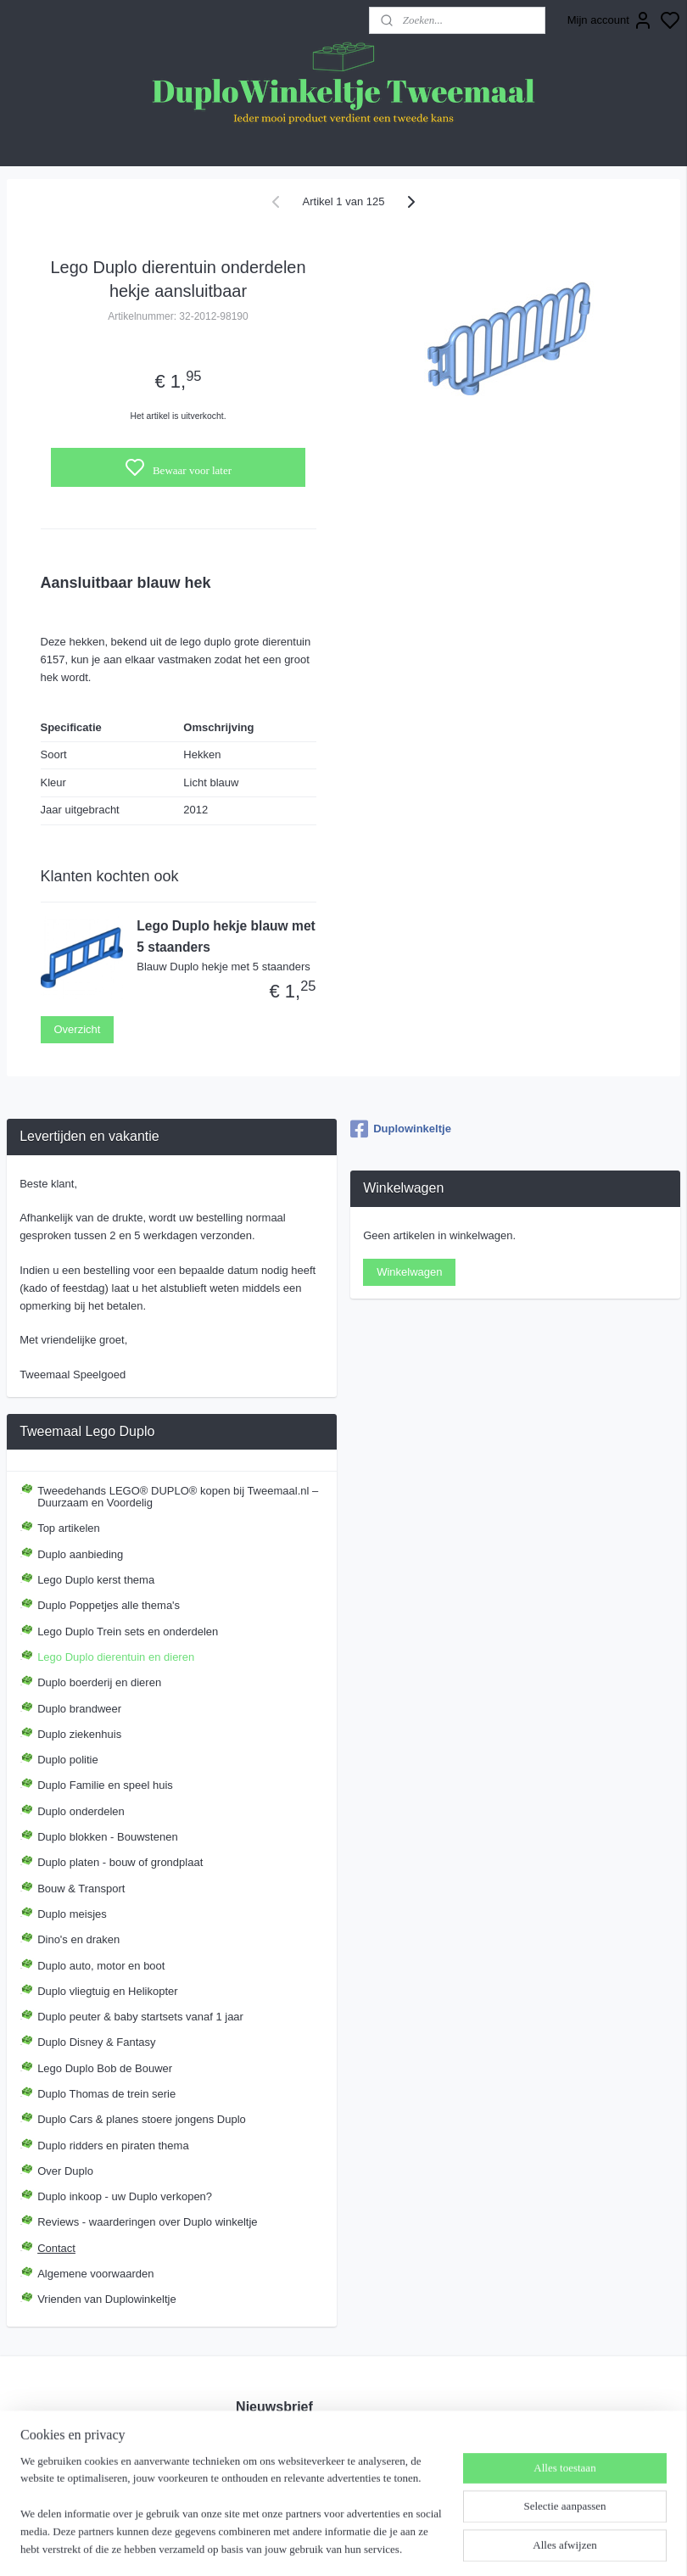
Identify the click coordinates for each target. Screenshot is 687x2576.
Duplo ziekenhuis (79, 1734)
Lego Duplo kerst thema (95, 1579)
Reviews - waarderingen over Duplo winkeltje (147, 2222)
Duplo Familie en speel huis (105, 1785)
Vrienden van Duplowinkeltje (106, 2299)
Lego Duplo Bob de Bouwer (104, 2068)
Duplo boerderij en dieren (99, 1682)
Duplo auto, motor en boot (101, 1965)
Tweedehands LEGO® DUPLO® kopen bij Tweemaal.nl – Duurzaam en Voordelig (177, 1496)
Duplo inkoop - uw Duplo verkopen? (124, 2196)
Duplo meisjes (72, 1914)
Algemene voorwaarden (95, 2273)
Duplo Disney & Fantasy (96, 2042)
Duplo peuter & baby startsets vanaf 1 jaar (140, 2016)
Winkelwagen (409, 1272)
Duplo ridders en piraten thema (113, 2145)
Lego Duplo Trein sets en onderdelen (127, 1631)
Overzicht (77, 1029)
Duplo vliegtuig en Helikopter (107, 1991)
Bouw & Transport (81, 1888)
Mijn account (610, 20)
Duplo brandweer (79, 1708)
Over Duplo (65, 2171)
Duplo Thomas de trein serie (106, 2093)
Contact (56, 2248)
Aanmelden (277, 2474)
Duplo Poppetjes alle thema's (108, 1605)
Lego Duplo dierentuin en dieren (115, 1657)
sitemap (414, 2545)
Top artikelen (68, 1528)
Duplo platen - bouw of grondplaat (120, 1862)
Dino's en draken (78, 1939)
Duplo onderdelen (81, 1811)
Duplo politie (67, 1759)
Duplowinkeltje (400, 1129)
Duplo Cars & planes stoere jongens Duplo (141, 2119)
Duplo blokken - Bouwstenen (107, 1836)
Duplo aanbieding (80, 1554)
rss (444, 2545)
